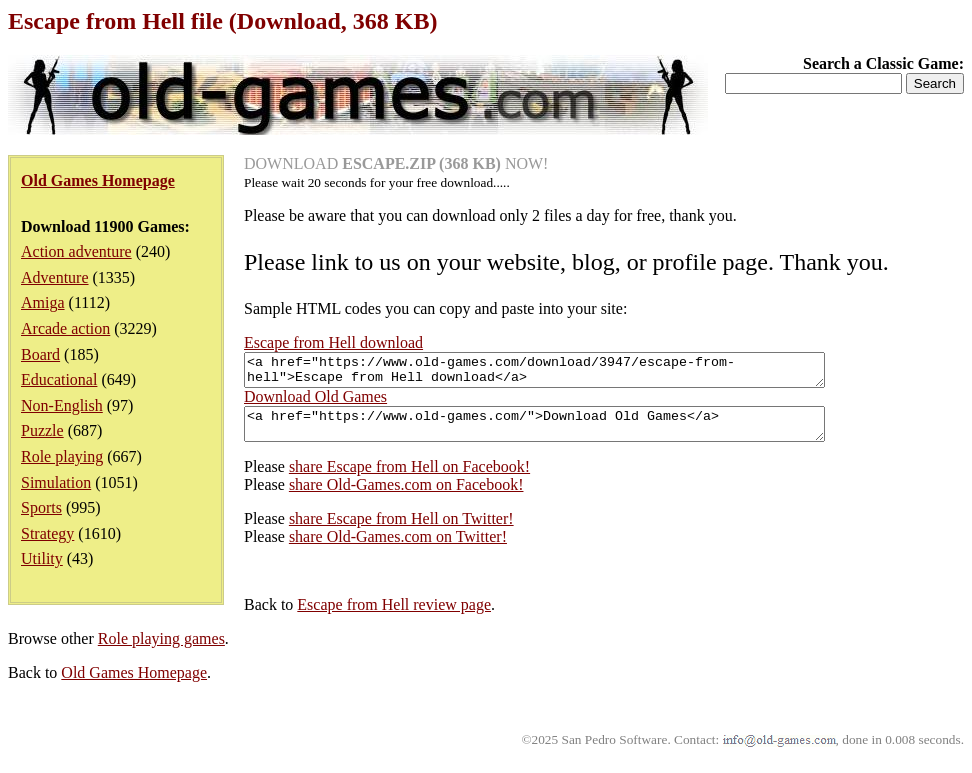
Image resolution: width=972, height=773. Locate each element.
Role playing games (161, 650)
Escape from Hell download (333, 342)
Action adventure (76, 251)
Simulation (56, 482)
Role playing (62, 456)
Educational (59, 379)
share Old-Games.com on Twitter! (398, 548)
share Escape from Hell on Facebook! (409, 478)
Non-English (62, 405)
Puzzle (42, 430)
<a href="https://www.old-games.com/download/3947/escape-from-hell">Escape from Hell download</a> (569, 373)
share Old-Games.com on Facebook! (406, 496)
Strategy (47, 533)
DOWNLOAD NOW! (396, 163)
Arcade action (65, 328)
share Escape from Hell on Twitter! (401, 530)
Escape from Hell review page (394, 616)
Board (40, 354)
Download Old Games (315, 402)
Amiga (43, 302)
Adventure (55, 277)
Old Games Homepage (134, 684)
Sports (41, 507)
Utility (42, 558)
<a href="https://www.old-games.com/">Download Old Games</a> (569, 433)
